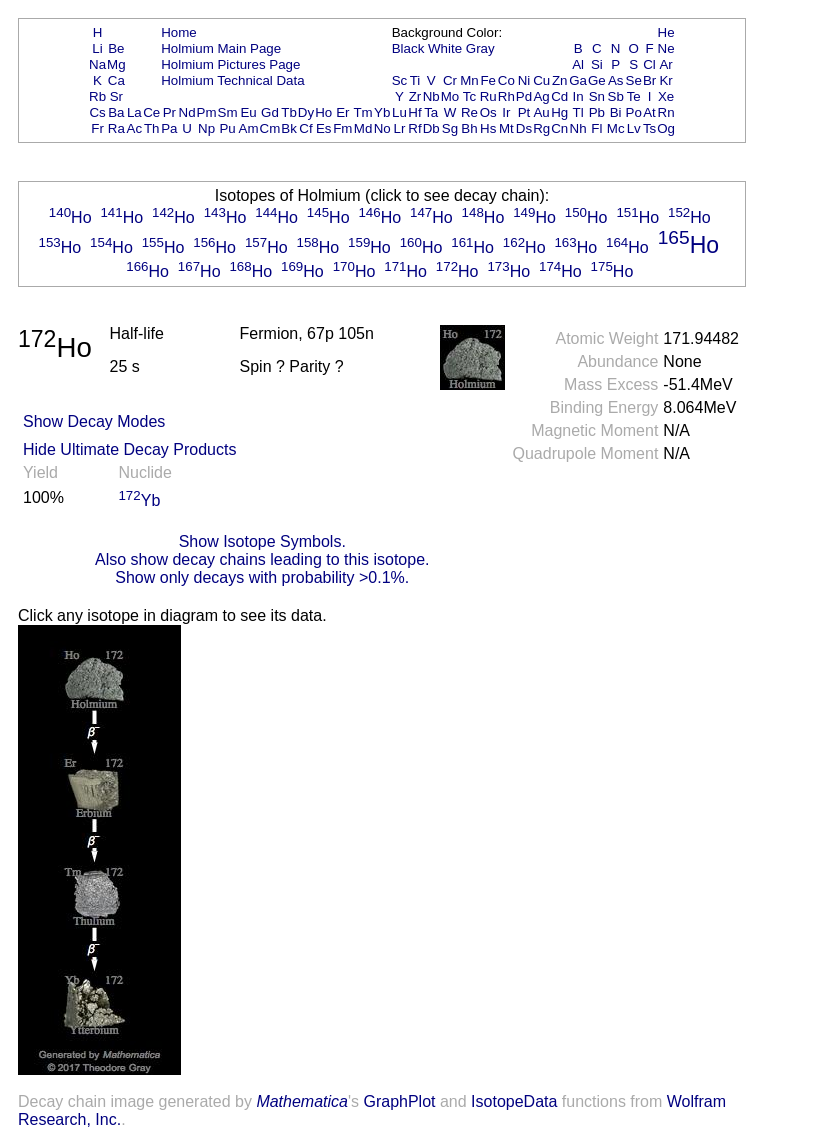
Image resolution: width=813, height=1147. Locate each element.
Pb (597, 112)
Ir (506, 112)
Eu (248, 112)
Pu (227, 128)
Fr (97, 128)
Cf (305, 128)
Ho (323, 112)
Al (578, 64)
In (578, 96)
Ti (415, 80)
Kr (665, 80)
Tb (289, 112)
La (134, 112)
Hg (559, 112)
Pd (524, 96)
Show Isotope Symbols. (262, 541)
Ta (431, 112)
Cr (450, 80)
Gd (270, 112)
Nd (187, 112)
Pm (207, 112)
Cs (97, 112)
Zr (415, 96)
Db (431, 128)
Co (506, 80)
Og (666, 128)
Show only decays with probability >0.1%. (262, 577)
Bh (469, 128)
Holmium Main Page (221, 48)
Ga (578, 80)
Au (541, 112)
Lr (400, 128)
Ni (524, 80)
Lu (399, 112)
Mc (616, 128)
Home (179, 32)
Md (363, 128)
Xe (666, 96)
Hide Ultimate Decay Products (129, 449)
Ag (541, 96)
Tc (469, 96)
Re (469, 112)
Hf (414, 112)
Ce (151, 112)
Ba (116, 112)
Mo (450, 96)
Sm (228, 112)
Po (634, 112)
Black (408, 48)
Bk (289, 128)
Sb (616, 96)
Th (152, 128)
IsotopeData (514, 1101)
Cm (270, 128)
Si (597, 64)
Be (116, 48)
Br (649, 80)
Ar (665, 64)
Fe (488, 80)
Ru (488, 96)
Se (634, 80)
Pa (169, 128)
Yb (382, 112)
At (649, 112)
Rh (506, 96)
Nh (578, 128)
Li (97, 48)
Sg (450, 128)
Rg (541, 128)
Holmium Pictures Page (230, 64)
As (616, 80)
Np (206, 128)
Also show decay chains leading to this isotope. (262, 559)
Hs (488, 128)
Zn (560, 80)
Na (97, 64)
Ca (116, 80)
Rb (97, 96)
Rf (414, 128)
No (382, 128)
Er (342, 112)
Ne (666, 48)
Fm (342, 128)
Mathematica (302, 1101)
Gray (480, 48)
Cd (559, 96)
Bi (616, 112)
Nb (431, 96)
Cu (541, 80)
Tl (578, 112)
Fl (596, 128)
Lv (634, 128)
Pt (524, 112)
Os (488, 112)
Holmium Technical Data (232, 80)
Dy (306, 112)
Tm (362, 112)
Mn (469, 80)
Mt (506, 128)
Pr (169, 112)
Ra (116, 128)
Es (324, 128)
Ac (135, 128)
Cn (559, 128)
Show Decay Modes (94, 421)
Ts (649, 128)
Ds (524, 128)
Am (249, 128)
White (445, 48)
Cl (649, 64)
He (666, 32)
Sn (597, 96)
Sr (116, 96)
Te (634, 96)
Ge (597, 80)
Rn (666, 112)
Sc (400, 80)
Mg (116, 64)
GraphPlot (399, 1101)
